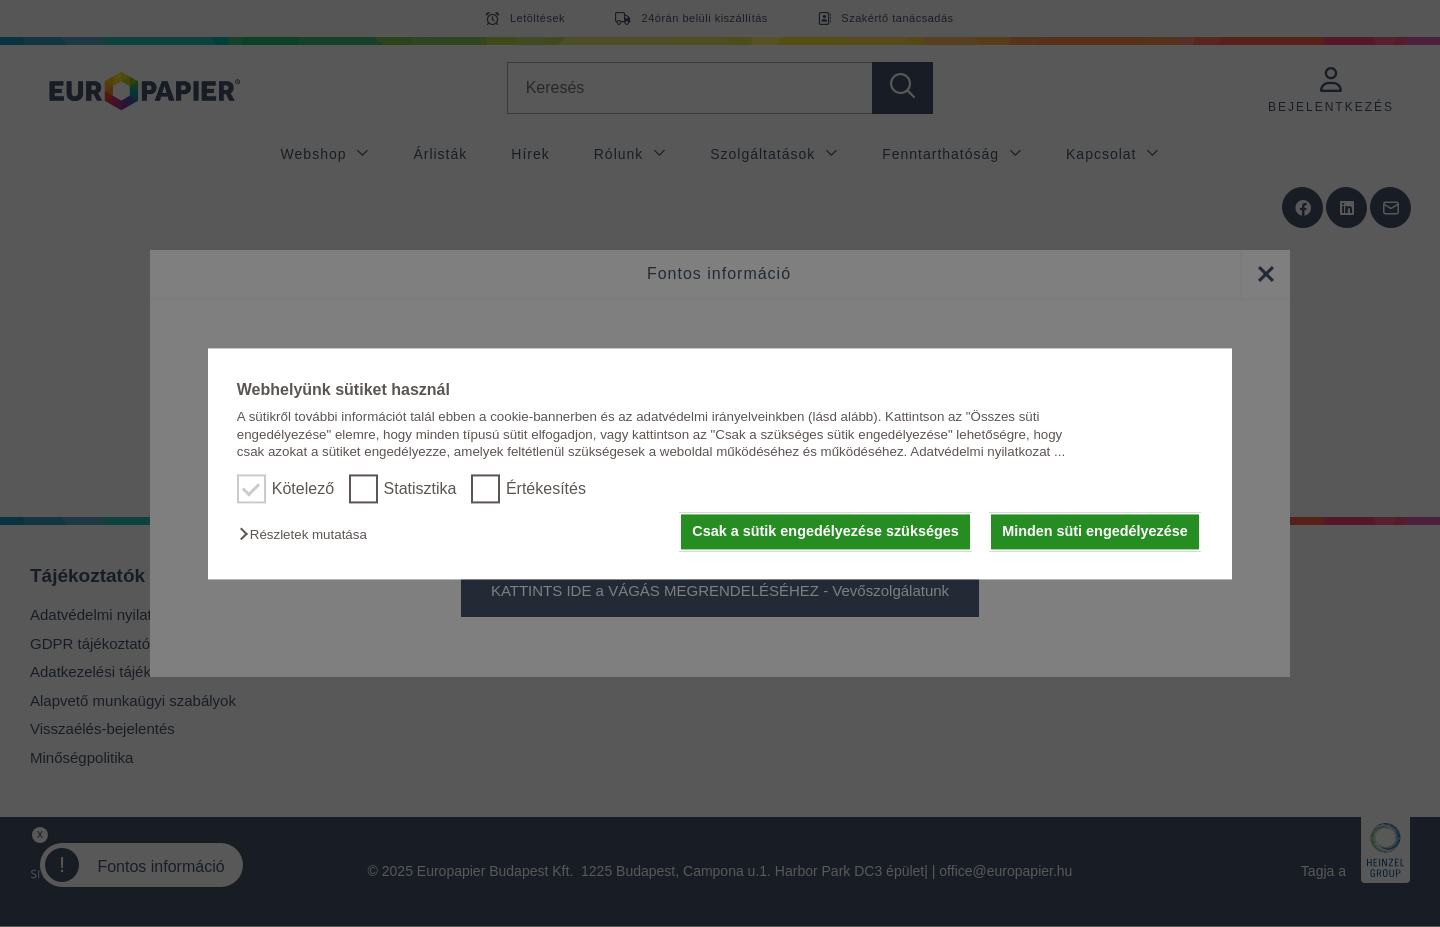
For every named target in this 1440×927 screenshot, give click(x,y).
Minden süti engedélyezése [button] (1095, 532)
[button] (308, 535)
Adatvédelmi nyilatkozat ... (987, 451)
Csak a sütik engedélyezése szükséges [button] (825, 532)
